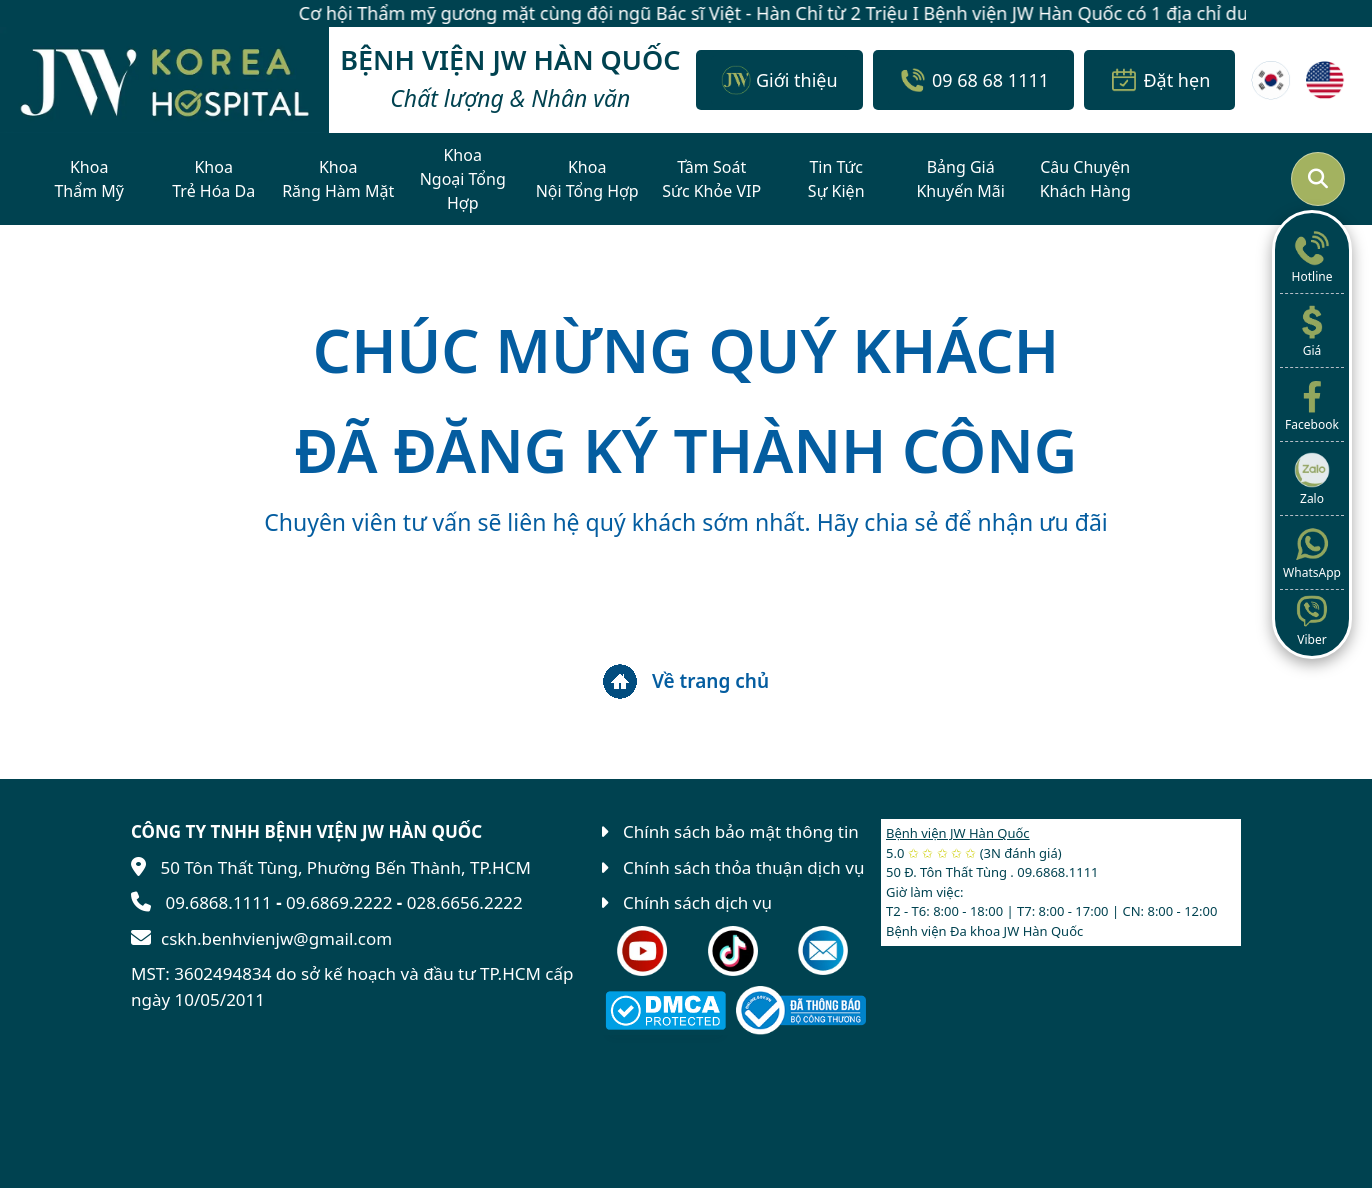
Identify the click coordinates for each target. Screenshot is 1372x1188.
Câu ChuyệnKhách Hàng (1085, 179)
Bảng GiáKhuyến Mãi (960, 179)
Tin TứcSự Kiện (836, 179)
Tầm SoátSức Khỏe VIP (711, 179)
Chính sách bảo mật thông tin (741, 831)
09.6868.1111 (218, 902)
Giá (1312, 330)
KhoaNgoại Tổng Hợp (463, 179)
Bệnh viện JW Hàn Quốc (958, 833)
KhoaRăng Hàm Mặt (338, 179)
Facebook (1312, 404)
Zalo (1312, 478)
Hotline (1312, 256)
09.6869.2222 (339, 902)
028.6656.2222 (465, 902)
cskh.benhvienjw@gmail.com (276, 938)
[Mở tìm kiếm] (1318, 179)
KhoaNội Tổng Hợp (587, 179)
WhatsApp (1312, 552)
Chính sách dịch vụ (697, 902)
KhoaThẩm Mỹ (89, 179)
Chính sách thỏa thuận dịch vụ (743, 867)
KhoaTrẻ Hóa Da (213, 179)
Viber (1312, 619)
